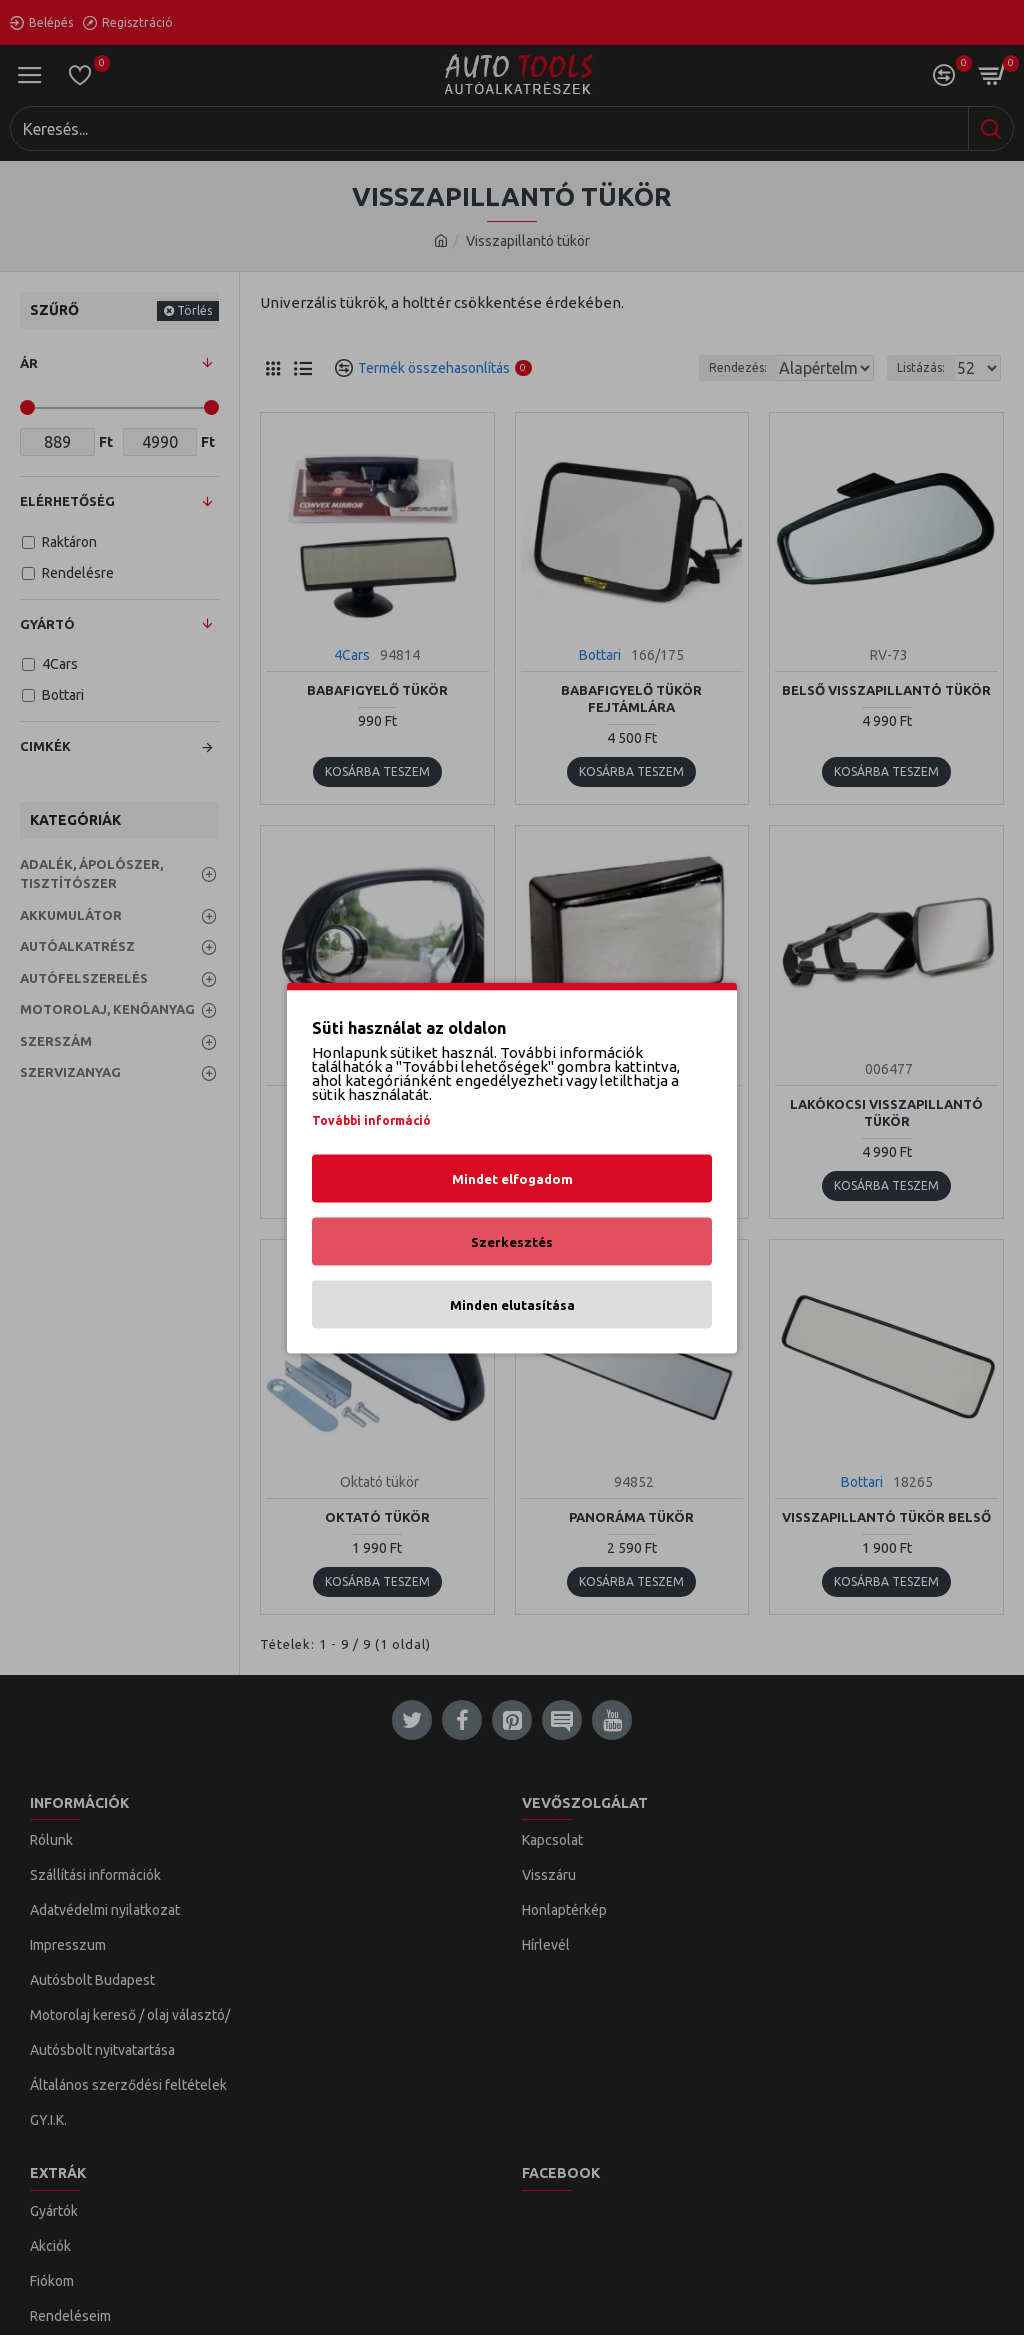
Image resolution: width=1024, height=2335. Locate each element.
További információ (371, 1119)
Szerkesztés (512, 1241)
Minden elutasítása (512, 1304)
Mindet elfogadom (512, 1178)
